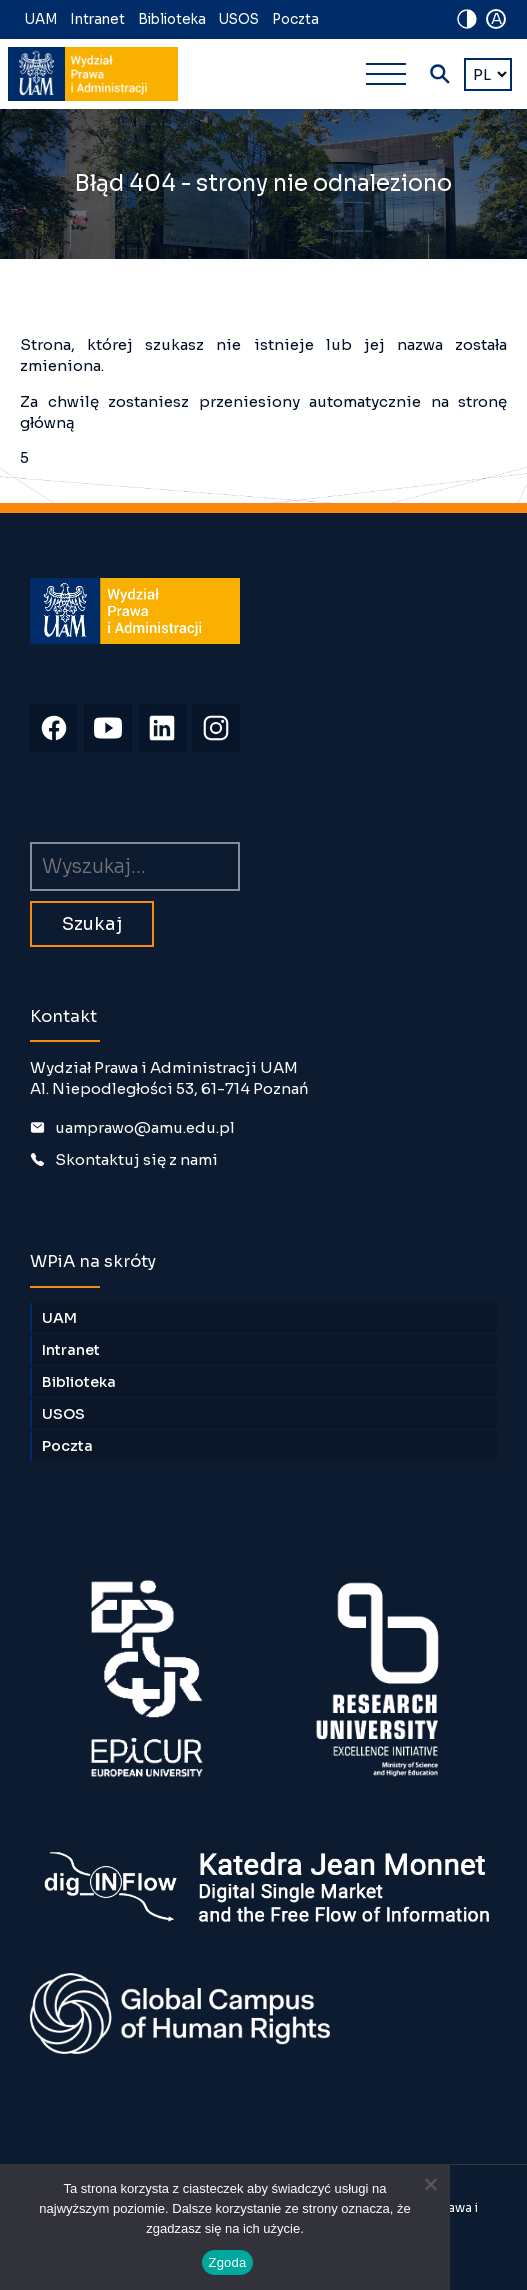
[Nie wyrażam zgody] (430, 2184)
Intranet (97, 19)
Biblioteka (172, 19)
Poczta (295, 19)
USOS (239, 19)
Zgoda (227, 2262)
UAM (41, 19)
